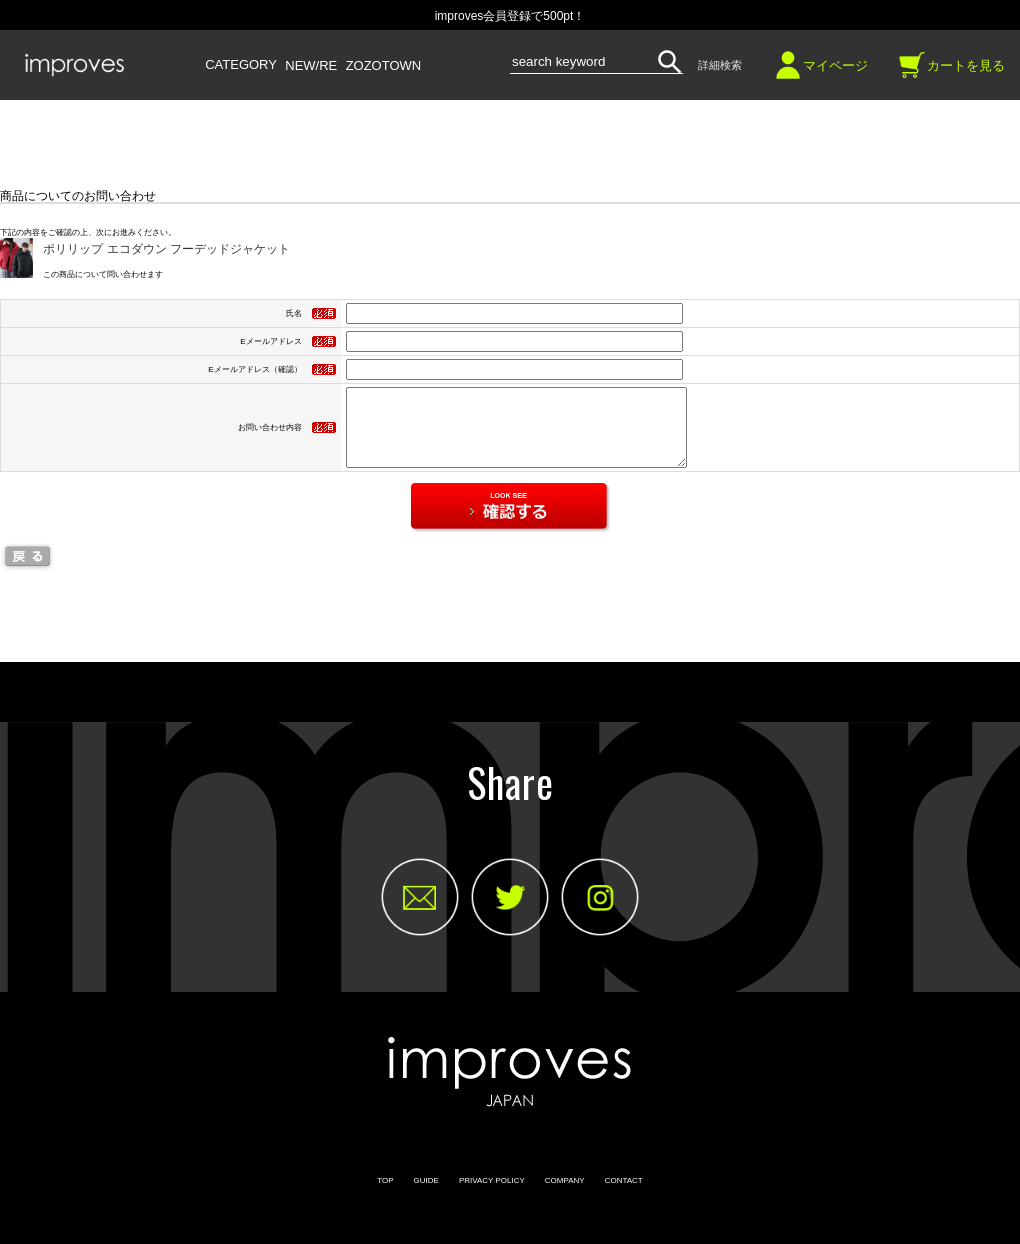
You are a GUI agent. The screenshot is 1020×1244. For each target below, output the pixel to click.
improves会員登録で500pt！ (510, 16)
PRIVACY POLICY (492, 1195)
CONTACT (624, 1195)
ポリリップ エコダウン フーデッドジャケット (166, 249)
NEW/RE (311, 66)
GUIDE (426, 1195)
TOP (385, 1195)
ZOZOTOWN (384, 66)
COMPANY (565, 1195)
